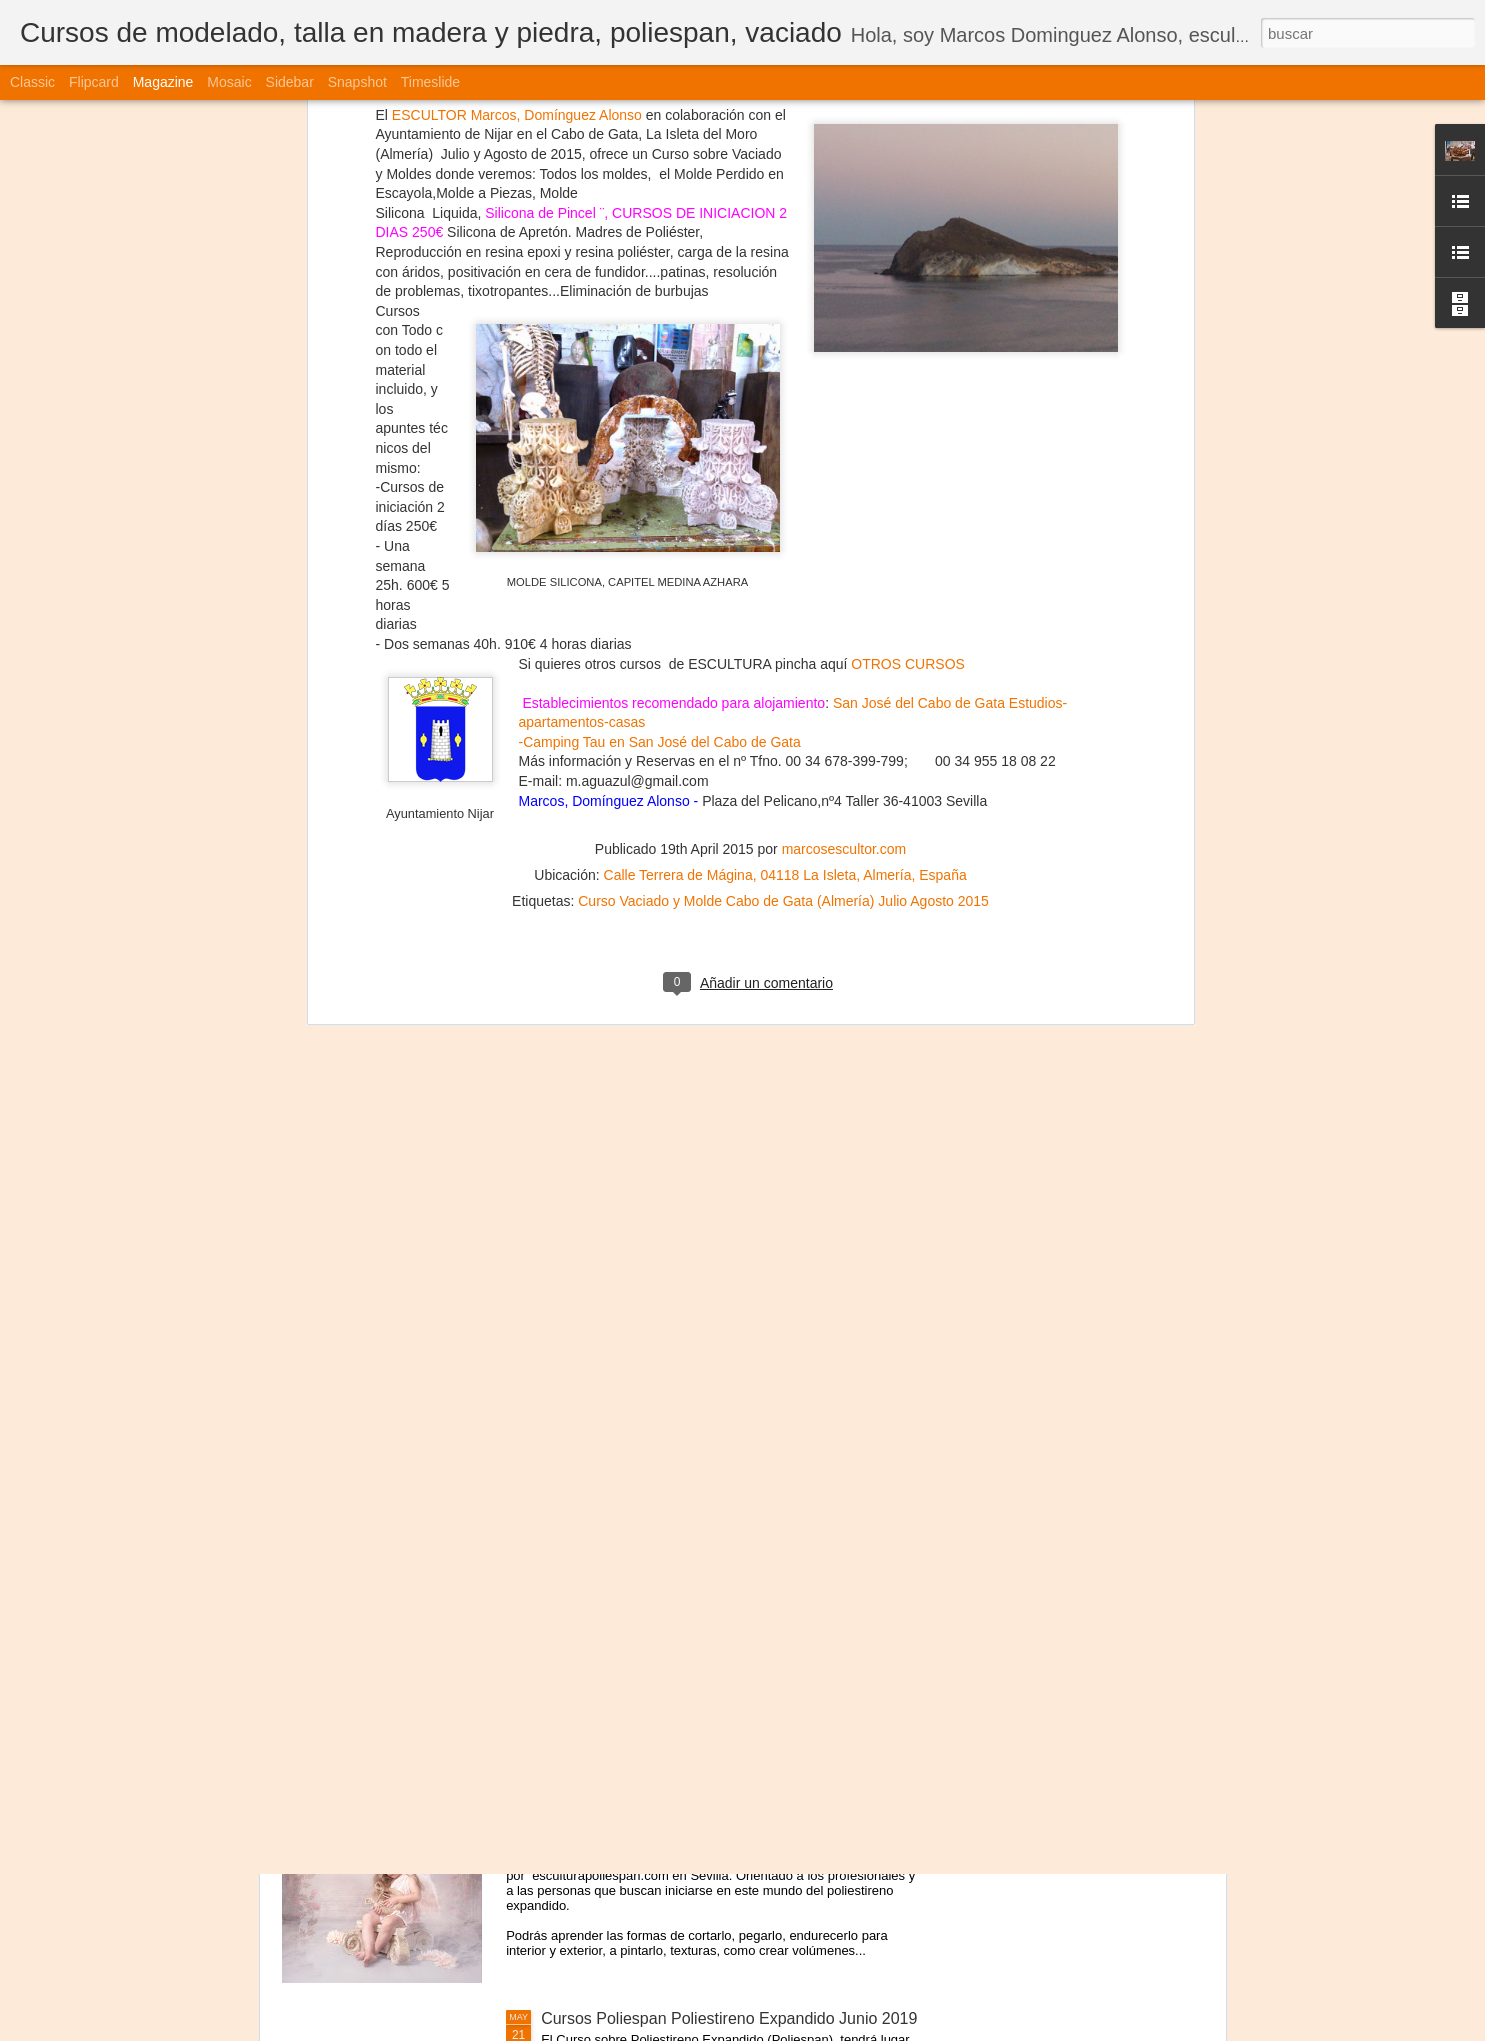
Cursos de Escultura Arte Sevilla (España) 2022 (710, 1110)
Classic (32, 82)
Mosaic (229, 82)
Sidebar (290, 82)
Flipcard (94, 82)
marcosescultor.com (844, 270)
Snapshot (357, 82)
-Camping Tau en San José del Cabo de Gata (660, 163)
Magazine (163, 82)
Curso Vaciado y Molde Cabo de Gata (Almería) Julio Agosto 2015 (783, 322)
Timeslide (430, 82)
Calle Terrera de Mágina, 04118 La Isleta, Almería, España (785, 296)
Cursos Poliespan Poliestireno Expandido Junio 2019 (729, 2018)
